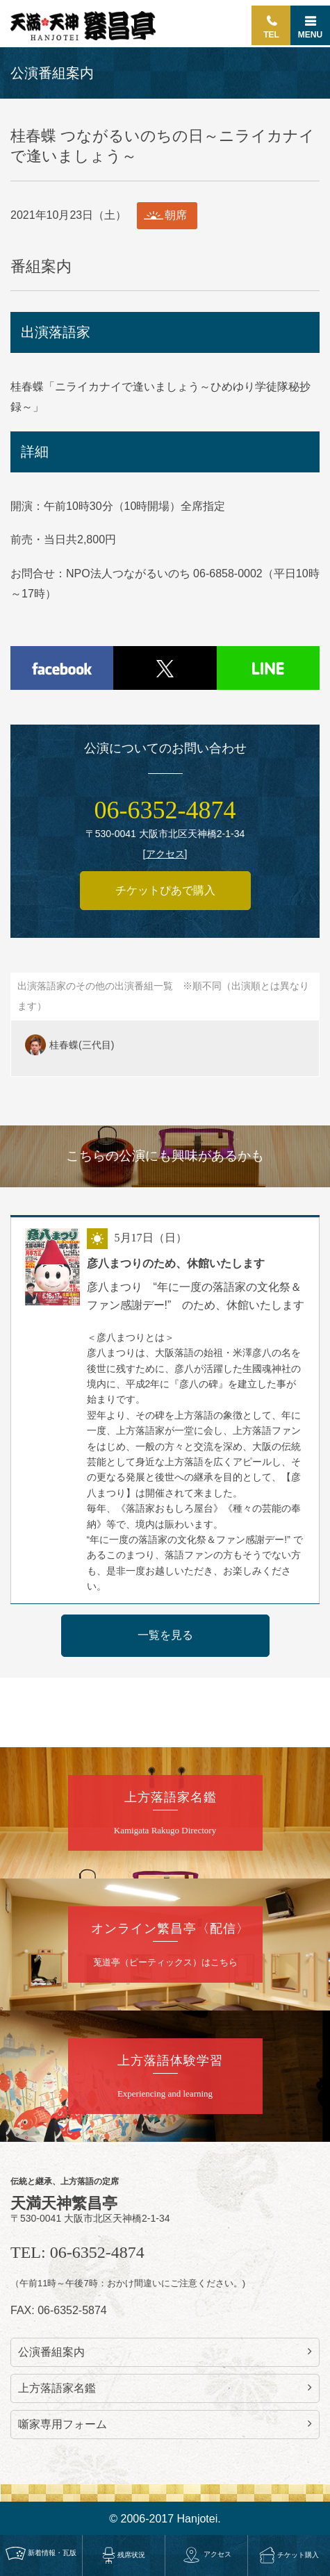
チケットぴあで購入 (165, 890)
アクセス (206, 2554)
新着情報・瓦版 (41, 2553)
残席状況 (123, 2555)
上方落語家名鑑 (165, 2387)
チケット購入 (289, 2555)
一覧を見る (165, 1635)
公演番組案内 (165, 2351)
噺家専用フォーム (165, 2424)
